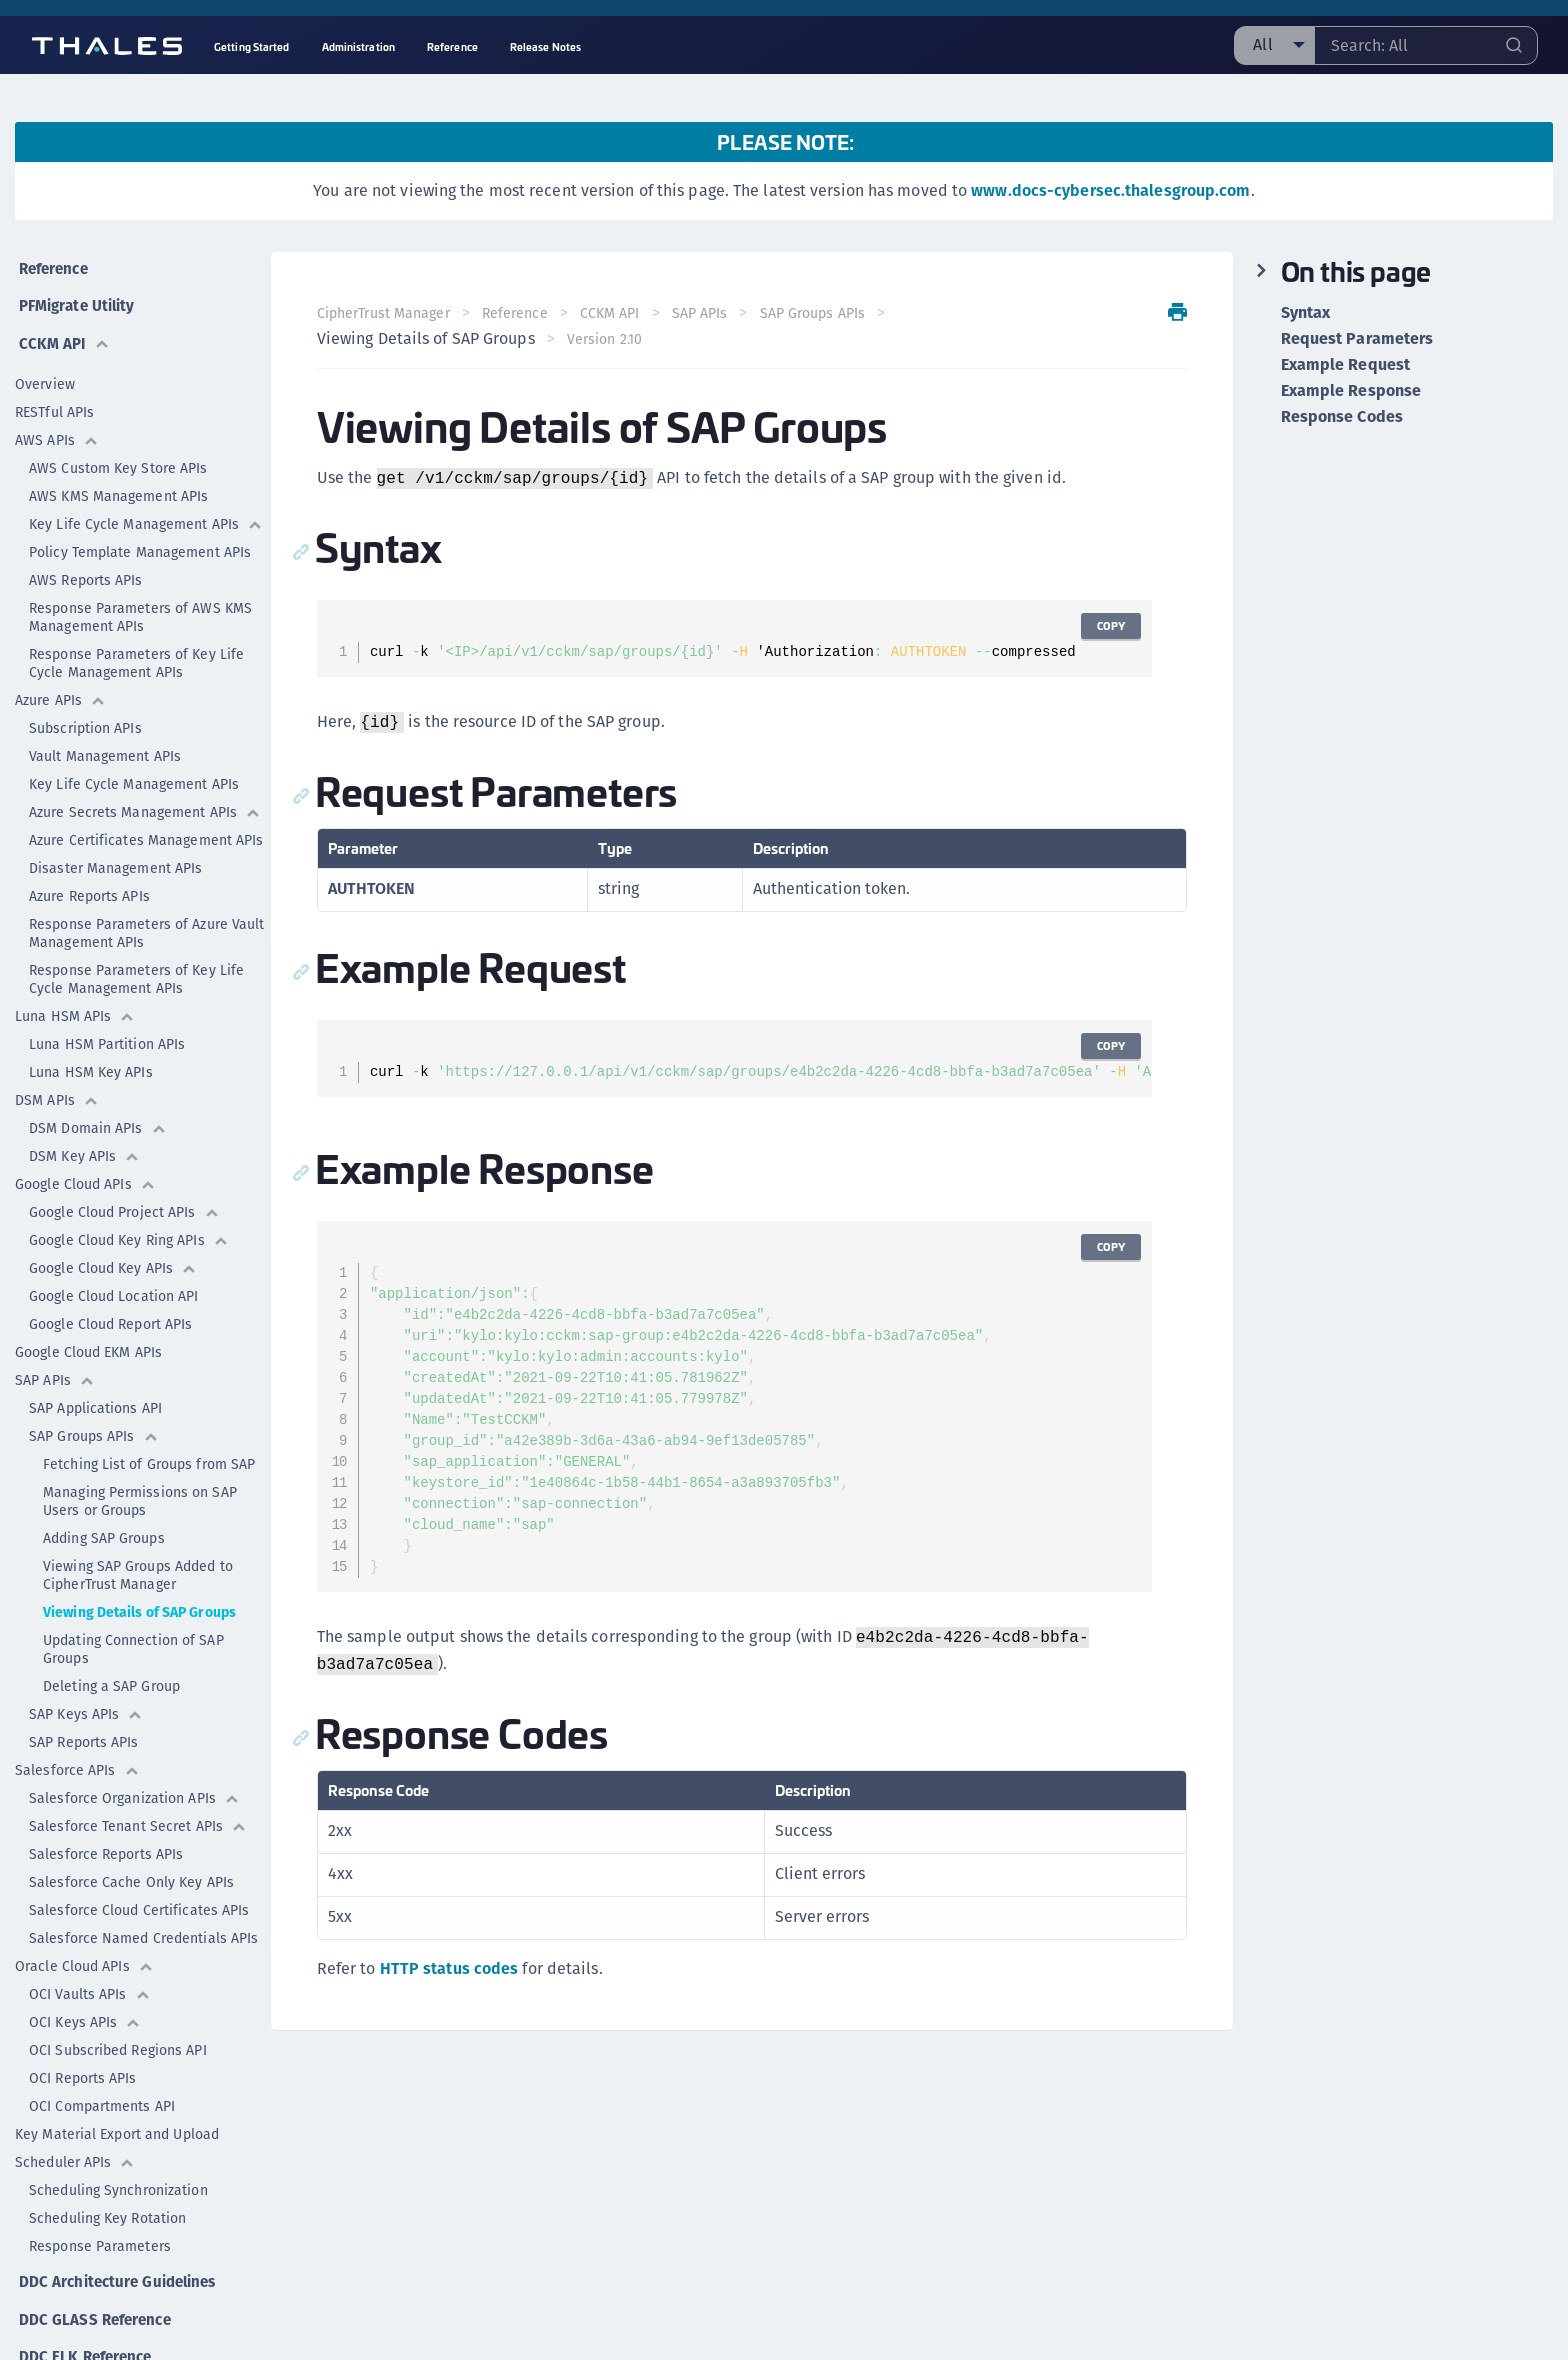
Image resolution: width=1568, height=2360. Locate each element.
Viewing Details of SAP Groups (139, 1601)
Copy (1109, 625)
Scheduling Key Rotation (107, 2207)
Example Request (1346, 365)
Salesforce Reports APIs (106, 1843)
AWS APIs (57, 429)
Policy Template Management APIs (140, 541)
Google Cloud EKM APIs (88, 1341)
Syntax (1306, 313)
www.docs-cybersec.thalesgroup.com (1110, 190)
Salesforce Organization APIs (134, 1787)
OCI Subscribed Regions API (118, 2039)
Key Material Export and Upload (117, 2123)
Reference (53, 264)
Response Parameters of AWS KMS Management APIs (140, 606)
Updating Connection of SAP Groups (133, 1638)
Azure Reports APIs (89, 885)
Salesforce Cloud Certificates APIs (139, 1899)
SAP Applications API (95, 1397)
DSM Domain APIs (98, 1117)
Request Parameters (1357, 339)
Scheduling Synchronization (118, 2179)
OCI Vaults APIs (90, 1983)
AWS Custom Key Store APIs (118, 457)
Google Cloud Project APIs (124, 1201)
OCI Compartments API (102, 2095)
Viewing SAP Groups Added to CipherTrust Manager (138, 1564)
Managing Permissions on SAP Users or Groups (140, 1490)
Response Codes (1342, 417)
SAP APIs (55, 1369)
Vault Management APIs (105, 745)
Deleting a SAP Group (111, 1675)
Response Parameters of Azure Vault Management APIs (146, 922)
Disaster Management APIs (115, 857)
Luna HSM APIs (75, 1005)
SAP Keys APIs (86, 1703)
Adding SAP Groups (104, 1527)
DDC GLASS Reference (94, 2300)
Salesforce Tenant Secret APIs (138, 1815)
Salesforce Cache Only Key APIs (131, 1871)
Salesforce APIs (77, 1759)
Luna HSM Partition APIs (107, 1033)
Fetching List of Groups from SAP (149, 1453)
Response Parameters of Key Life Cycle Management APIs (136, 652)
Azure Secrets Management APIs (145, 801)
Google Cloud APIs (85, 1173)
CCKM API (62, 332)
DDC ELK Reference (85, 2334)
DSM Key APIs (84, 1145)
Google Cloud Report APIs (110, 1313)
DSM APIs (57, 1089)
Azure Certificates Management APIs (150, 829)
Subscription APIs (85, 717)
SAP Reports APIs (84, 1731)
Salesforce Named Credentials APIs (143, 1927)
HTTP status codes (451, 1968)
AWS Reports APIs (86, 569)
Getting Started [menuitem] (252, 46)
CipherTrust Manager (385, 313)
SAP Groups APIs (94, 1425)
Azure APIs (60, 689)
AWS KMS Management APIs (118, 485)
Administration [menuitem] (358, 46)
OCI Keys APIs (85, 2011)
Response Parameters (100, 2235)
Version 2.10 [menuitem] (606, 339)
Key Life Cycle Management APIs (146, 513)
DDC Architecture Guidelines (119, 2266)
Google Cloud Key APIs (113, 1257)
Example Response (1351, 391)
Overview (45, 373)
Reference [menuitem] (452, 46)
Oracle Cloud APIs (84, 1955)
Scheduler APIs (75, 2151)
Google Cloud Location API (114, 1285)
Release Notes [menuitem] (545, 46)
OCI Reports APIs (83, 2067)
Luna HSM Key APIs (91, 1061)
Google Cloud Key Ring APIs (129, 1229)
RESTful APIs (54, 401)
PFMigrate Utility (78, 298)
